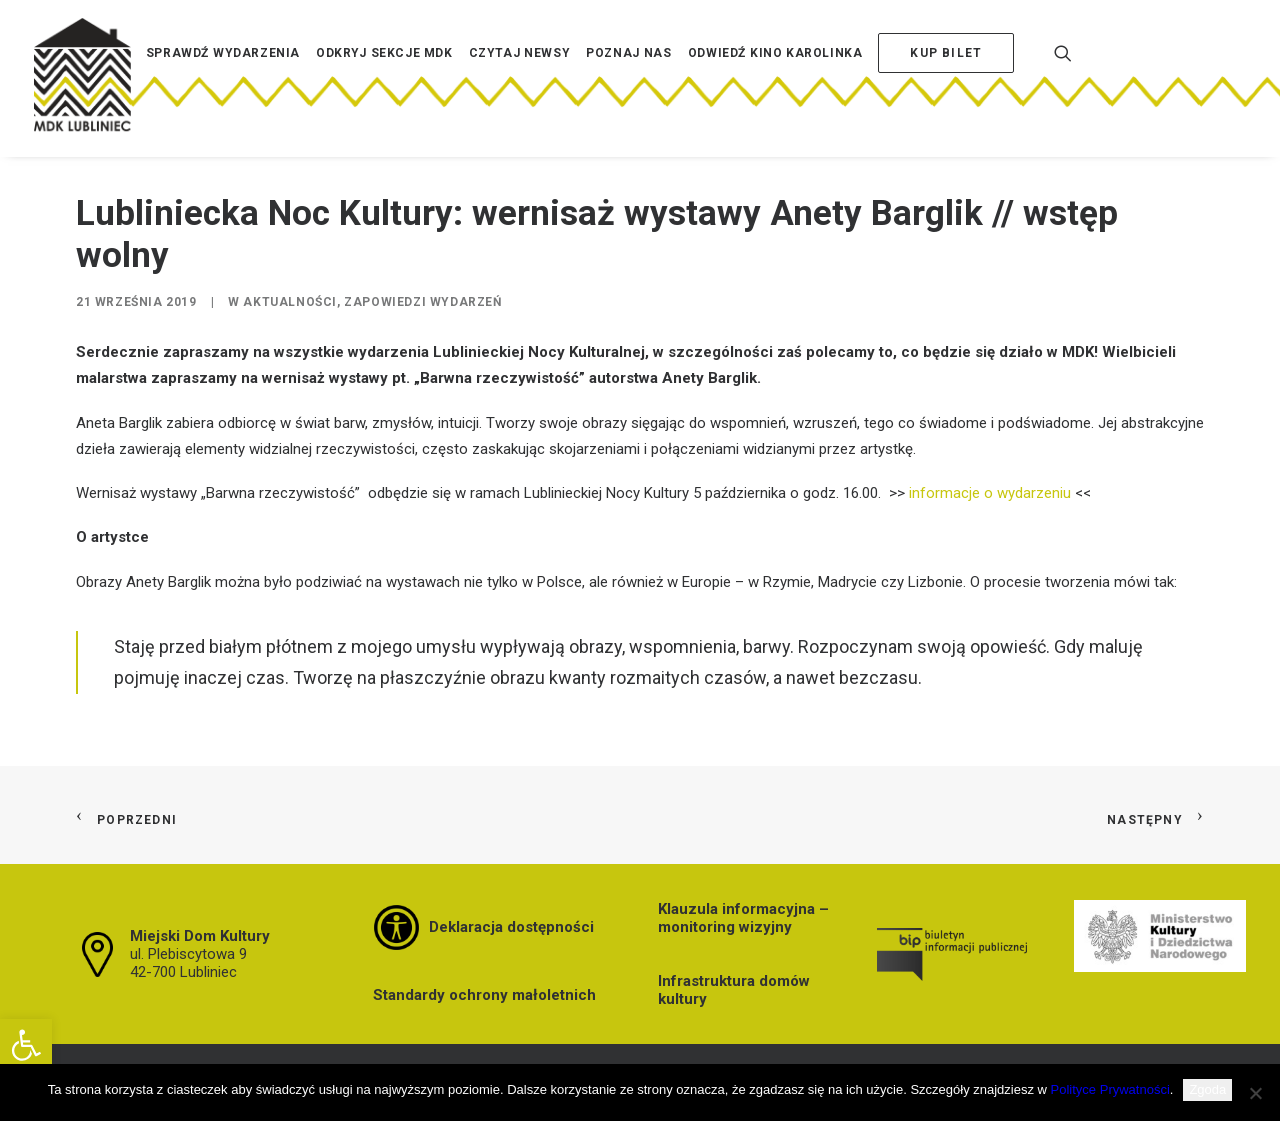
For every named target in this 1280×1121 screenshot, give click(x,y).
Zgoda (1207, 1089)
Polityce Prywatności (1110, 1089)
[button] (26, 1045)
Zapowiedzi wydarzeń (422, 302)
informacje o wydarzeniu (990, 493)
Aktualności (290, 302)
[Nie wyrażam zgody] (1255, 1093)
